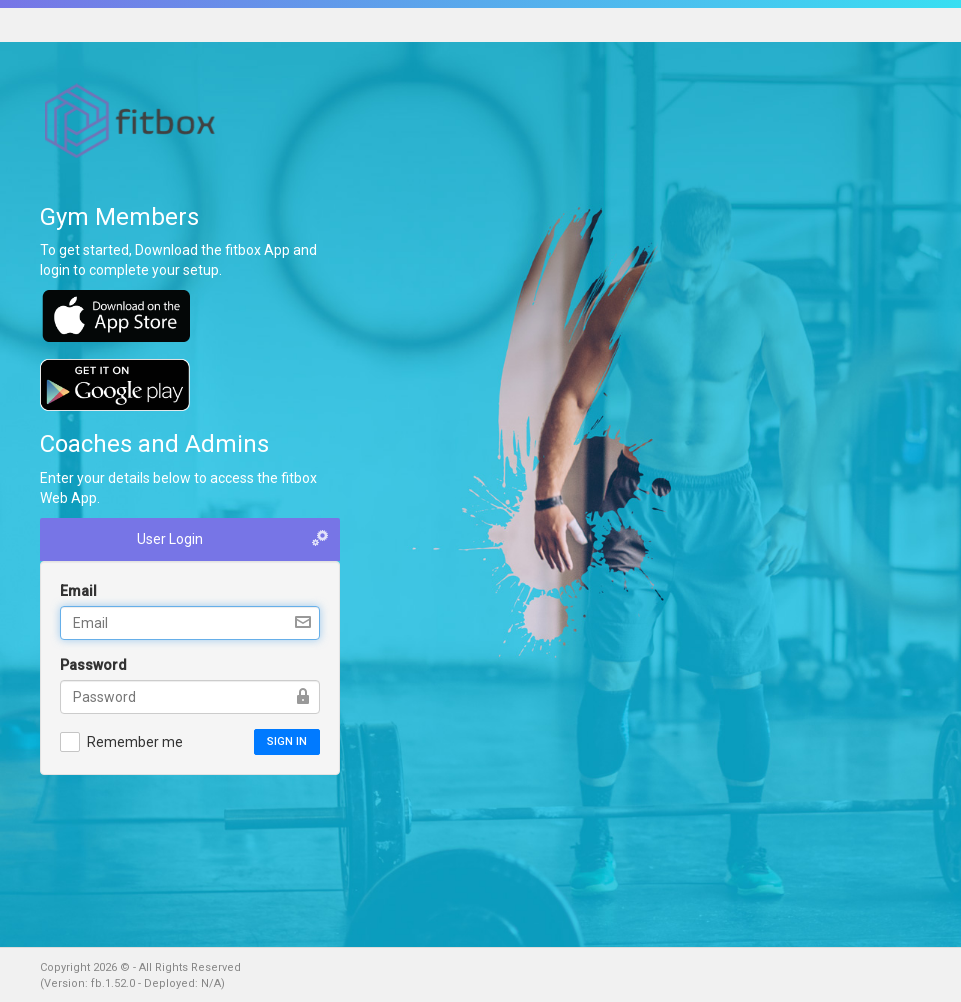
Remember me (121, 741)
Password (93, 665)
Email (78, 591)
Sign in (287, 741)
